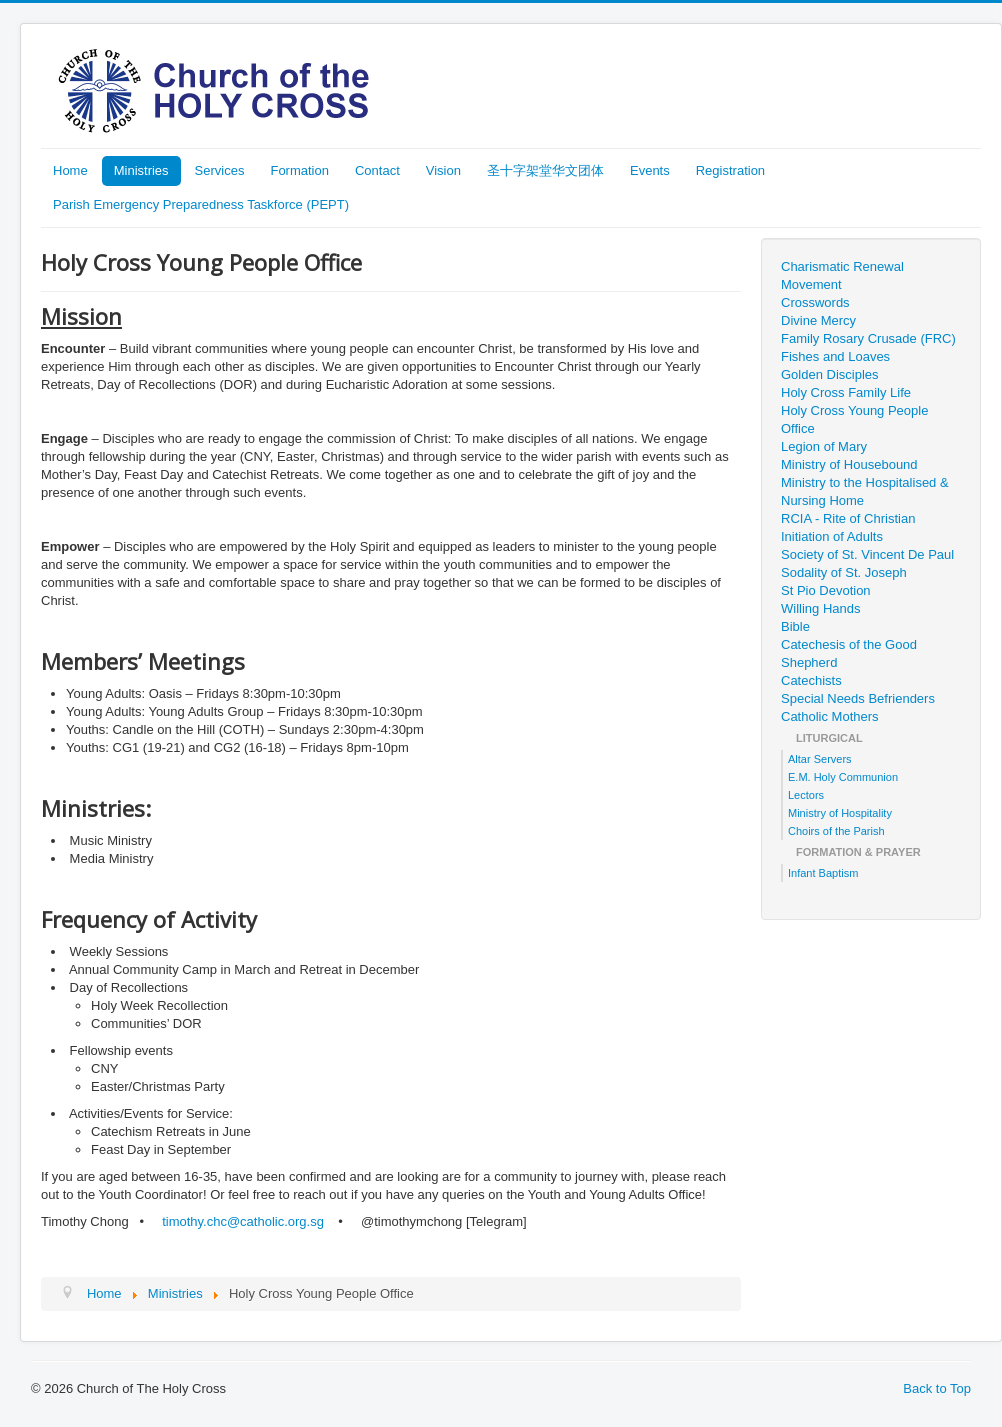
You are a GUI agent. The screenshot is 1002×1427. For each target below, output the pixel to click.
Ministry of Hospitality (840, 813)
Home (70, 170)
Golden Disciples (830, 374)
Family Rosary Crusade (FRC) (868, 338)
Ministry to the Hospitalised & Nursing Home (865, 491)
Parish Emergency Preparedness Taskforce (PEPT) (201, 204)
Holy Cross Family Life (846, 392)
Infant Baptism (823, 873)
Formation (299, 170)
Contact (377, 170)
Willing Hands (820, 608)
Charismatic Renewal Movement (842, 275)
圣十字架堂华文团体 (545, 170)
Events (650, 170)
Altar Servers (820, 759)
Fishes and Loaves (835, 356)
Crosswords (815, 302)
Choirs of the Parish (836, 831)
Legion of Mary (824, 446)
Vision (443, 170)
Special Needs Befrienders (858, 698)
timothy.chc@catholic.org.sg (243, 1221)
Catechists (811, 680)
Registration (730, 170)
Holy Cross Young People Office (854, 419)
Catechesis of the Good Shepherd (849, 653)
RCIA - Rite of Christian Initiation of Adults (848, 527)
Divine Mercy (818, 320)
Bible (795, 626)
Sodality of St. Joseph (844, 572)
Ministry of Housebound (849, 464)
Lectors (806, 795)
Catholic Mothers (830, 716)
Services (220, 170)
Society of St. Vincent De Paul (867, 554)
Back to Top (937, 1388)
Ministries (141, 170)
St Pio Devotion (826, 590)
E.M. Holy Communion (843, 777)
